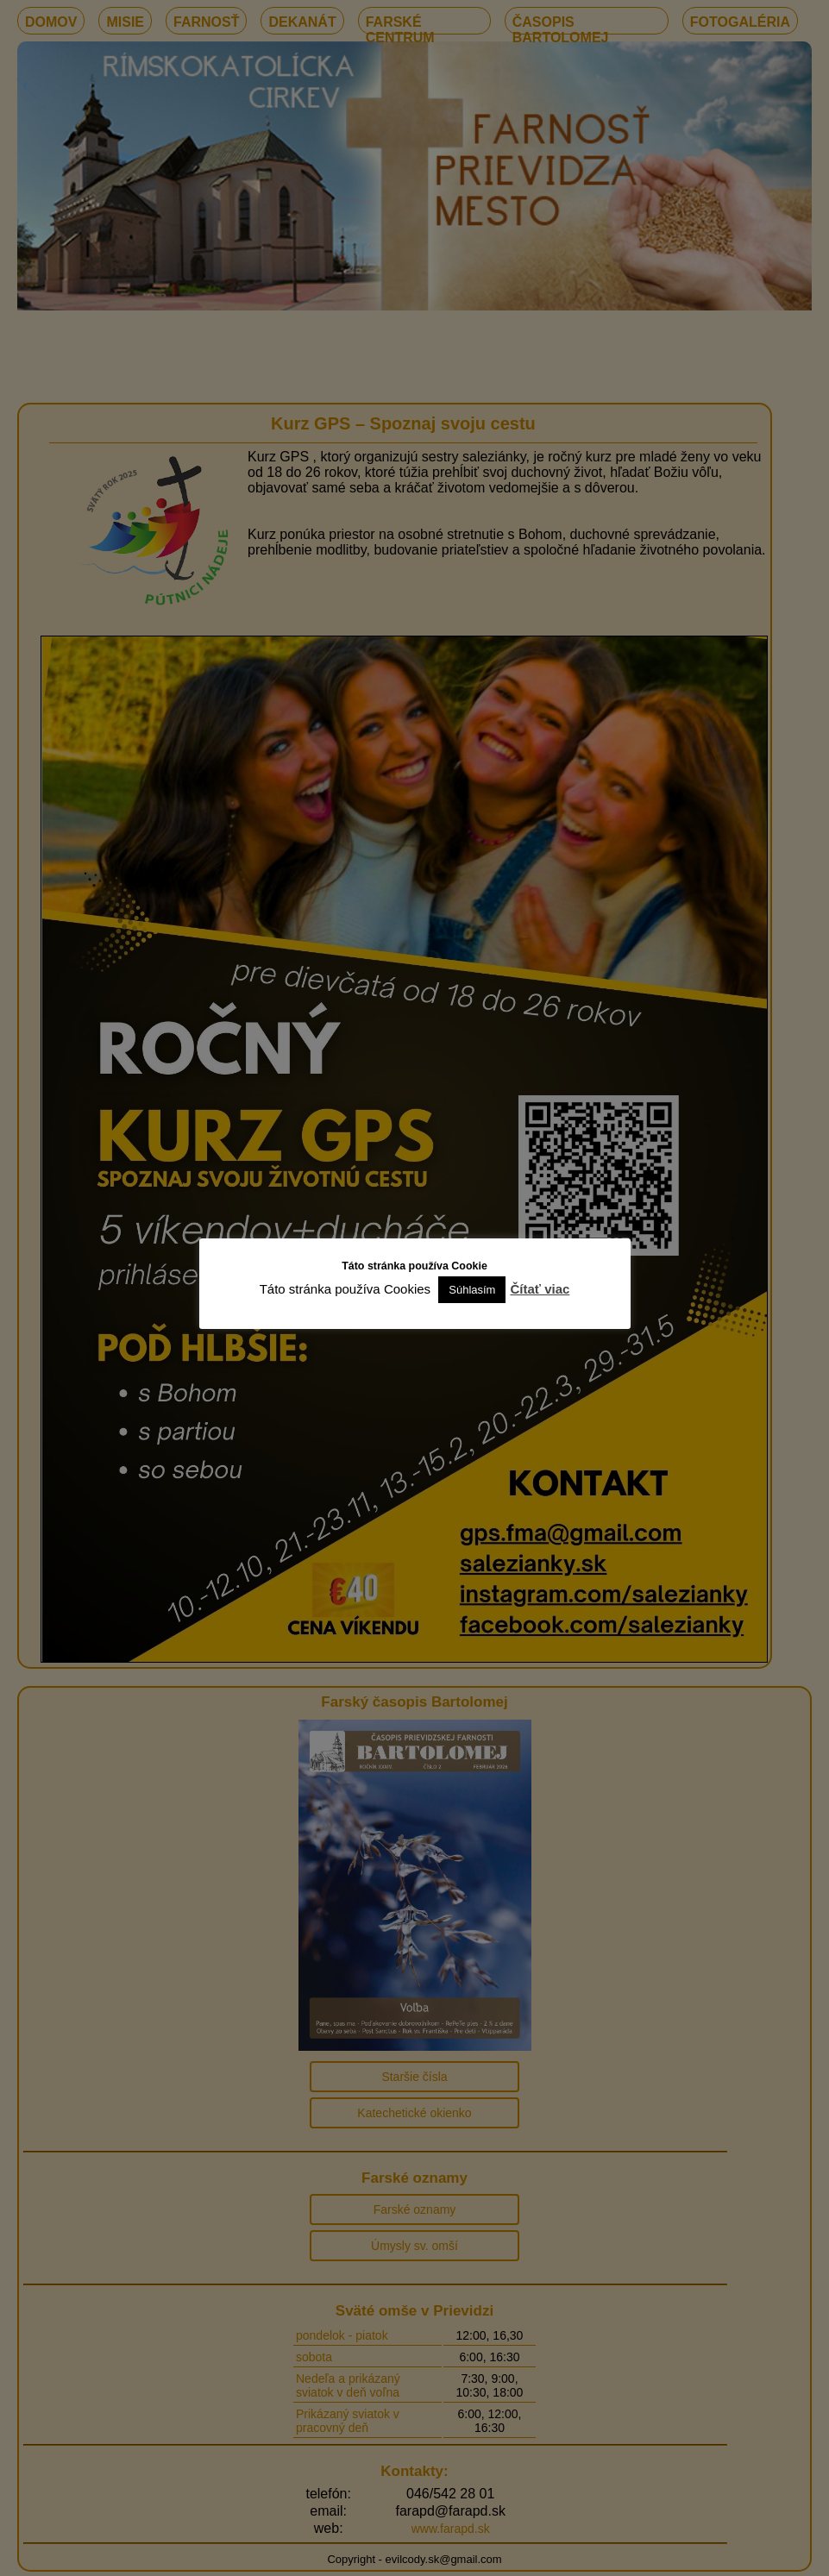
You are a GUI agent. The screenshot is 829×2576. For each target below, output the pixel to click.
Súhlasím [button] (472, 1289)
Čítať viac (539, 1289)
